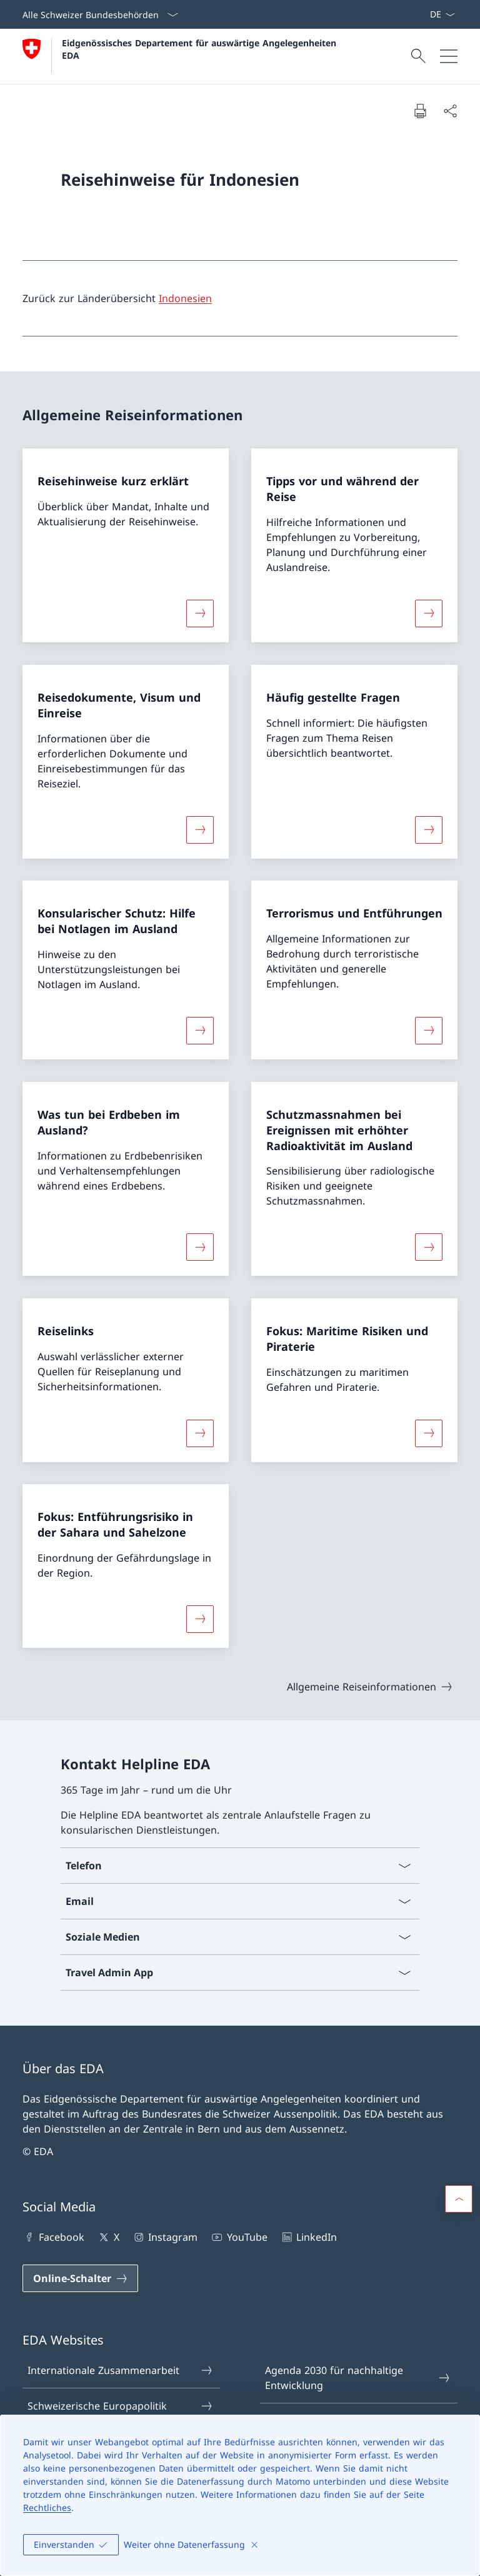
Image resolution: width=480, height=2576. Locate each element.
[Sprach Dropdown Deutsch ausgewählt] (442, 14)
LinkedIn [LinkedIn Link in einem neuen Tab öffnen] (308, 2237)
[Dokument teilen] (450, 110)
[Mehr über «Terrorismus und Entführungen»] (428, 1030)
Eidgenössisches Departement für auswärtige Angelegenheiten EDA (200, 49)
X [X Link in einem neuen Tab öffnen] (108, 2237)
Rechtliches (47, 2507)
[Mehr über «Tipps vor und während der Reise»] (428, 613)
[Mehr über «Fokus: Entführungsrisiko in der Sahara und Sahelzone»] (200, 1619)
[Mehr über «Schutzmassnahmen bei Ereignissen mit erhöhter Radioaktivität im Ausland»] (428, 1247)
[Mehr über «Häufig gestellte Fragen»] (428, 829)
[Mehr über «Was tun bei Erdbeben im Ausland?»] (200, 1247)
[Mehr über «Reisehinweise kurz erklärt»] (200, 613)
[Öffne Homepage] (180, 56)
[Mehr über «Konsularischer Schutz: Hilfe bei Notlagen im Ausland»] (200, 1030)
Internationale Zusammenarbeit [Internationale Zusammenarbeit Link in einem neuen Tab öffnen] (121, 2370)
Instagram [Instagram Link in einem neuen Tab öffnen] (165, 2237)
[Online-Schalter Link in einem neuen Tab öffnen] (80, 2278)
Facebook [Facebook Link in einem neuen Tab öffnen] (53, 2237)
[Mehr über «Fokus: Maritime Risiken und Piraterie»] (428, 1433)
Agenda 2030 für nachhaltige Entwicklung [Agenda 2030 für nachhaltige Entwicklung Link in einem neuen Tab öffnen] (358, 2377)
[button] (458, 2199)
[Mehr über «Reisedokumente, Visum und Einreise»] (200, 829)
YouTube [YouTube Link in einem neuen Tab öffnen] (238, 2237)
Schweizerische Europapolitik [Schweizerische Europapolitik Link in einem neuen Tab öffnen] (121, 2405)
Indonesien (185, 298)
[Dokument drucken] (420, 110)
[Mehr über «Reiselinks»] (200, 1433)
